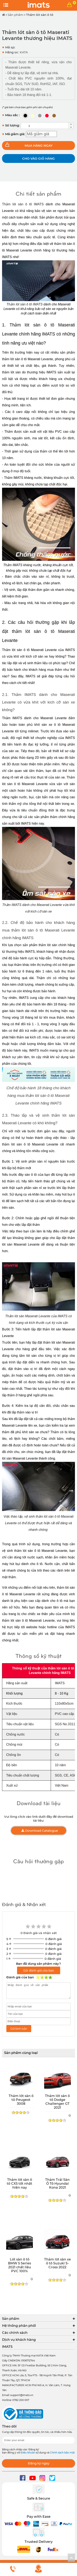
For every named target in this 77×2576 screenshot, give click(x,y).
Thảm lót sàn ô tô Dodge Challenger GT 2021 (57, 2102)
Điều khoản (28, 2452)
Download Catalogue (39, 1831)
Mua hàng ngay (39, 145)
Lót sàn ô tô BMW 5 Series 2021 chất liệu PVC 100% (19, 2265)
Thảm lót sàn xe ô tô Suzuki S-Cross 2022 (57, 2263)
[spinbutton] (44, 125)
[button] (71, 124)
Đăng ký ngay (38, 2463)
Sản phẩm (15, 15)
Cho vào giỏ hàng (38, 158)
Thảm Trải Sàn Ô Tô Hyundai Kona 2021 (57, 2183)
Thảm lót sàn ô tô (39, 15)
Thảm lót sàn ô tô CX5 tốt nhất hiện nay (19, 2183)
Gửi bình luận (18, 2028)
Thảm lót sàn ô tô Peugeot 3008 (21, 2100)
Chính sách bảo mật (62, 2452)
